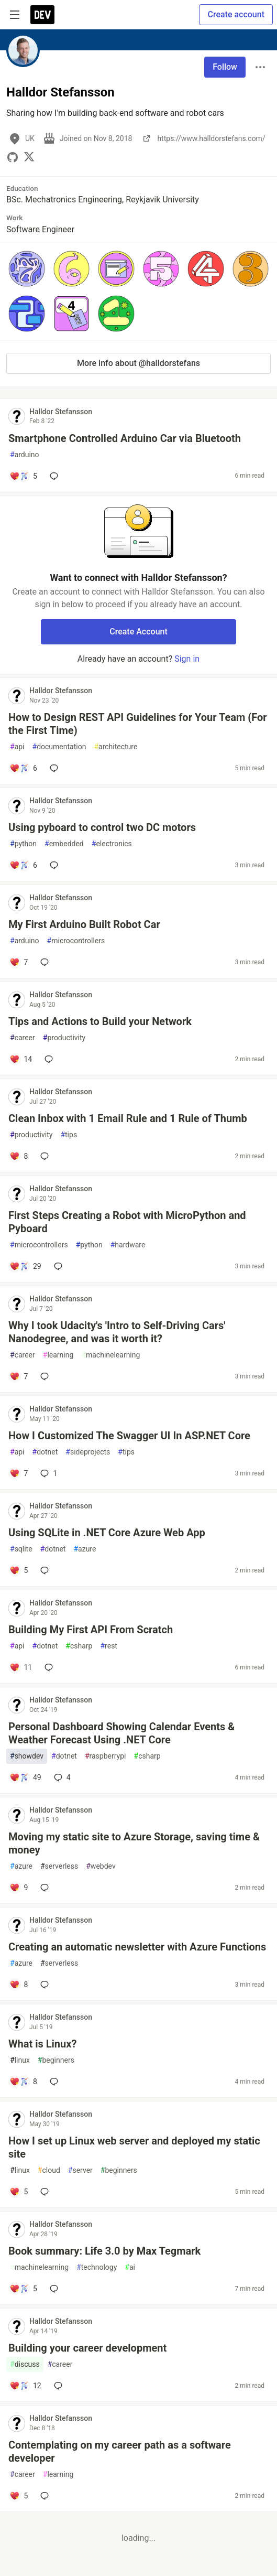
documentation (59, 746)
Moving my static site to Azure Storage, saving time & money (134, 1843)
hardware (128, 1245)
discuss (25, 2364)
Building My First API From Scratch (90, 1629)
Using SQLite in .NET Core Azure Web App (106, 1532)
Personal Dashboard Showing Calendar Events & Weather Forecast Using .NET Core (121, 1733)
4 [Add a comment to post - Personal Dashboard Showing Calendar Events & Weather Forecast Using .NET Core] (61, 1777)
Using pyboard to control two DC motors (102, 827)
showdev (26, 1756)
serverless (59, 1866)
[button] (26, 269)
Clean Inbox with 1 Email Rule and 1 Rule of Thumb (127, 1118)
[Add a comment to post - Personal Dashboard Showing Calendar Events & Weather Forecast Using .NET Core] (25, 1777)
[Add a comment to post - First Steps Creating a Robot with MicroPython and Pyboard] (25, 1266)
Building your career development (87, 2348)
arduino (24, 454)
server (80, 2170)
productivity (64, 1037)
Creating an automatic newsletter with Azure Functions (137, 1947)
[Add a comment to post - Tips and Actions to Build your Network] (20, 1059)
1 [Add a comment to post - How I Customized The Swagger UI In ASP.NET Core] (47, 1473)
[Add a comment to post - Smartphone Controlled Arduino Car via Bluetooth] (23, 476)
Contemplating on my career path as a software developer (119, 2451)
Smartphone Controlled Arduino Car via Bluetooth (124, 438)
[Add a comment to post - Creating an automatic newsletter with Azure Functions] (18, 1984)
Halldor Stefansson (60, 411)
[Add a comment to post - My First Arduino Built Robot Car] (18, 962)
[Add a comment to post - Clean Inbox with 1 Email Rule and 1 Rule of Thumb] (18, 1156)
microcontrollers (76, 940)
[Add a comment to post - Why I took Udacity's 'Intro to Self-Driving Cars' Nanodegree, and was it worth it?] (18, 1376)
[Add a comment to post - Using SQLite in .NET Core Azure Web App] (18, 1570)
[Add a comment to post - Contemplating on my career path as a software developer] (18, 2495)
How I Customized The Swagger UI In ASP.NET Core (129, 1435)
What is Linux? (42, 2044)
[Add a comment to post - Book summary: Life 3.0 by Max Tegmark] (23, 2288)
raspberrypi (105, 1756)
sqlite (21, 1549)
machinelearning (110, 1355)
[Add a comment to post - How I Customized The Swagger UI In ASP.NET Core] (18, 1473)
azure (84, 1549)
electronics (112, 843)
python (23, 843)
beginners (56, 2060)
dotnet (45, 1452)
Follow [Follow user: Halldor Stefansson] (225, 67)
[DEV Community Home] (42, 14)
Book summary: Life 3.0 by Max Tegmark (104, 2251)
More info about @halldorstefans (138, 363)
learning (58, 1355)
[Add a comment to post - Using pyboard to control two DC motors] (23, 865)
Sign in (187, 659)
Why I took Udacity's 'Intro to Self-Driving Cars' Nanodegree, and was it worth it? (117, 1332)
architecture (115, 746)
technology (96, 2267)
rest (108, 1646)
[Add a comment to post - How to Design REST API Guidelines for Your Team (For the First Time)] (23, 768)
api (17, 746)
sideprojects (87, 1452)
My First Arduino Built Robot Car (84, 924)
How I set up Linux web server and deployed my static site (134, 2147)
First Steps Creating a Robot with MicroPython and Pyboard (127, 1222)
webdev (100, 1866)
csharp (78, 1646)
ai (130, 2267)
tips (68, 1134)
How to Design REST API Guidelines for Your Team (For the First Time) (137, 724)
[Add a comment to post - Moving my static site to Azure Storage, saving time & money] (18, 1887)
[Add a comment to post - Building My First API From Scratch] (20, 1667)
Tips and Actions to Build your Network (100, 1021)
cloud (49, 2170)
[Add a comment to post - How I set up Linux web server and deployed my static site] (18, 2191)
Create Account (138, 632)
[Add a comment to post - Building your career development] (25, 2385)
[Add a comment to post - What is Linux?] (23, 2081)
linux (20, 2060)
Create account (235, 14)
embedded (64, 843)
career (22, 1037)
